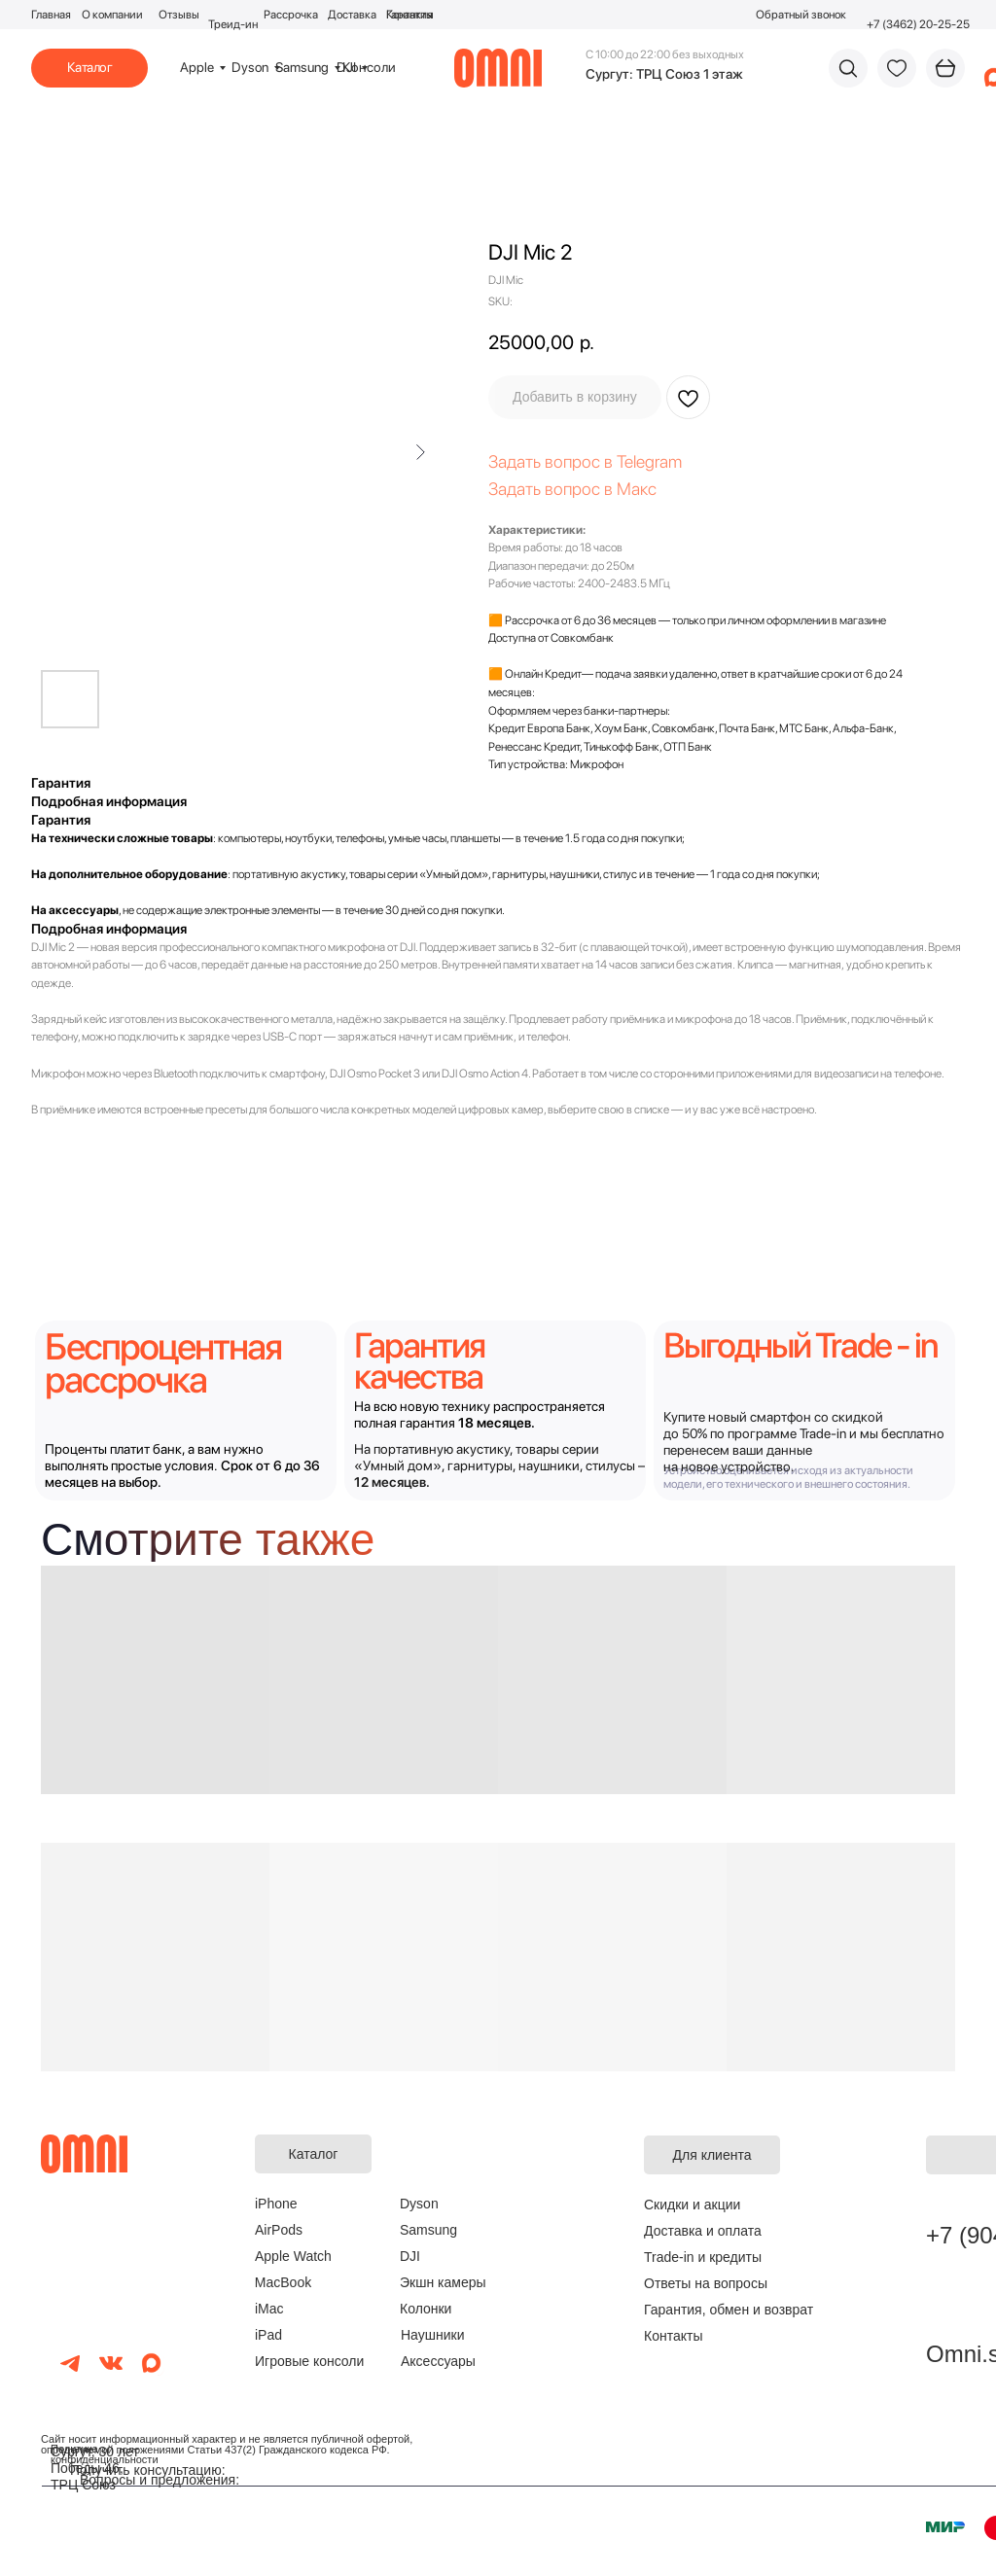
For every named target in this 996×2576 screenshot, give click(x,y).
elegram (653, 461)
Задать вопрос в (552, 461)
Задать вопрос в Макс (572, 488)
